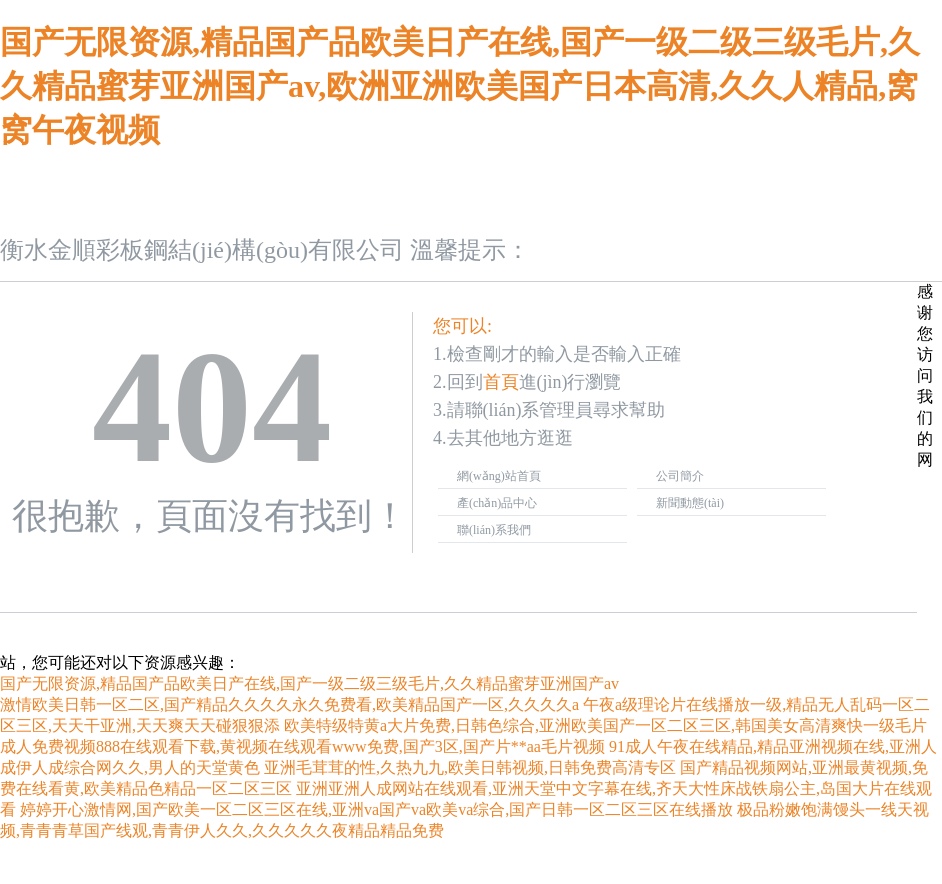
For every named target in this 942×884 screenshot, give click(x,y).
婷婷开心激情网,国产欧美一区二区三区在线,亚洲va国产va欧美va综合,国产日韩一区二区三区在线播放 (376, 809)
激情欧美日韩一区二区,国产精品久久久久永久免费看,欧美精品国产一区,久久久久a (289, 704)
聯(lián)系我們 (494, 530)
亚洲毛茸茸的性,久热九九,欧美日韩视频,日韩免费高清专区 (470, 767)
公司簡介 (680, 476)
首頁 (501, 382)
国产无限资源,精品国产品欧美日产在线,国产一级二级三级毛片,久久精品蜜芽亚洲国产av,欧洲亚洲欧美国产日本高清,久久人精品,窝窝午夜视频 (460, 86)
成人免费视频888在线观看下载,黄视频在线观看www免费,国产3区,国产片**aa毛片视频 (302, 746)
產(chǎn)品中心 (497, 503)
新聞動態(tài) (690, 503)
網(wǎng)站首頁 (499, 476)
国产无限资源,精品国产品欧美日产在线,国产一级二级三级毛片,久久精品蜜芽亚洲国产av (309, 683)
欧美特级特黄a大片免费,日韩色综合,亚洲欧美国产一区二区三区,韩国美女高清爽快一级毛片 (605, 725)
